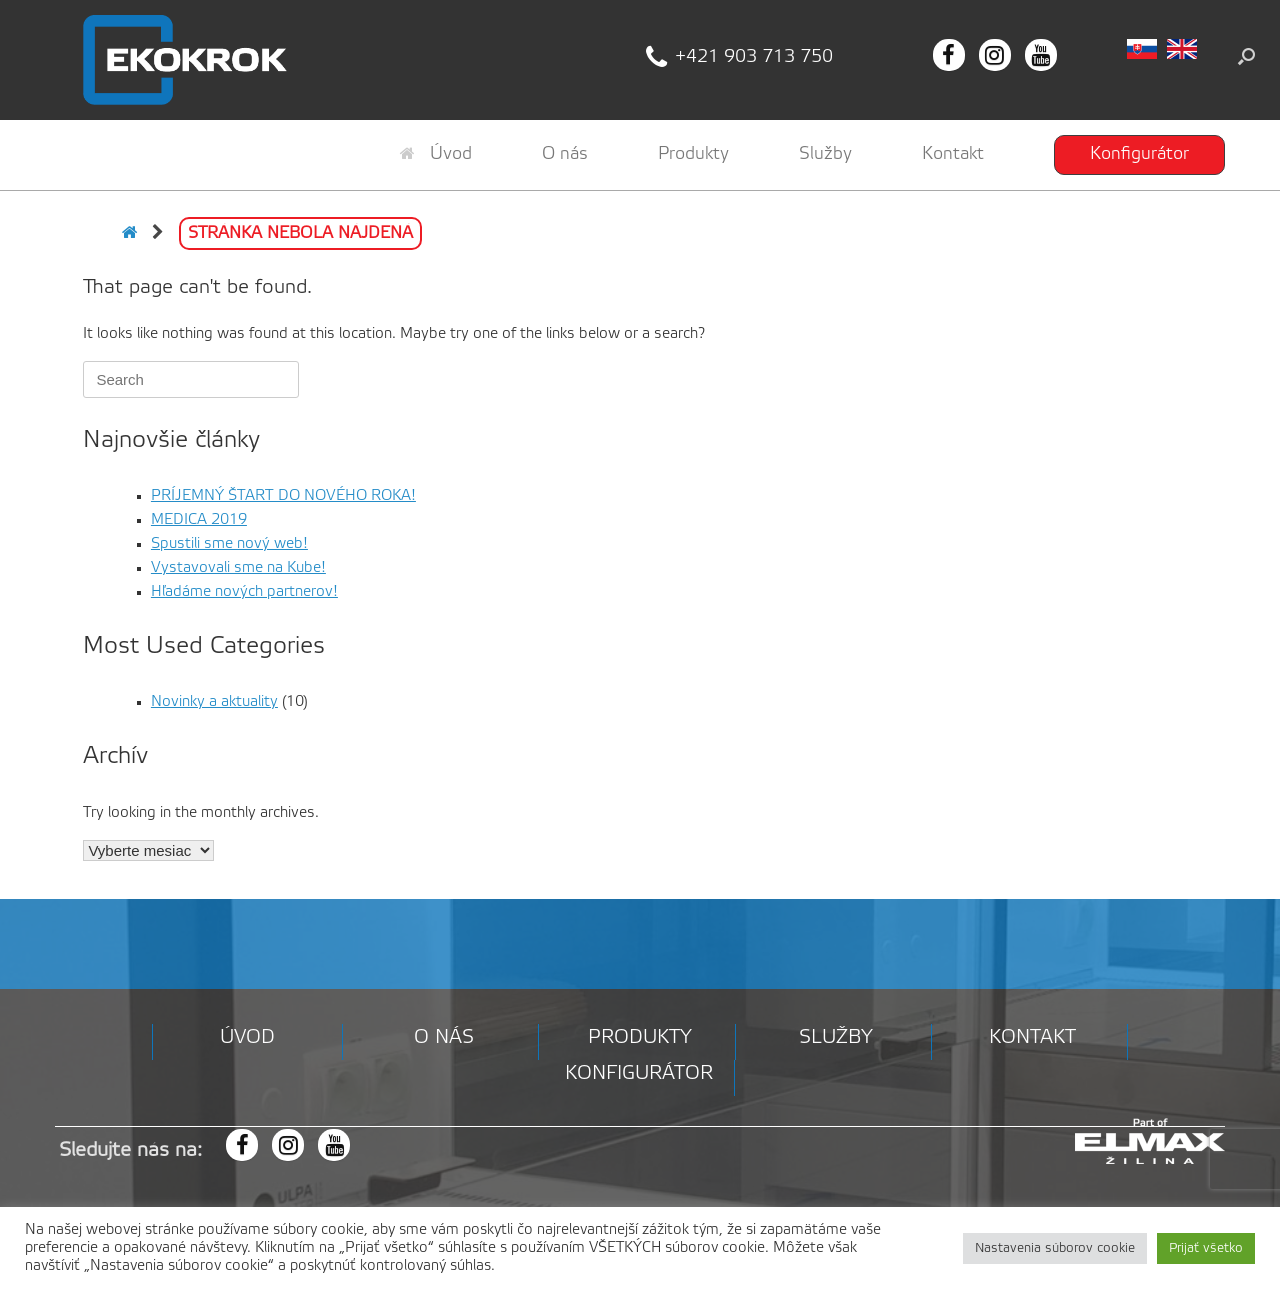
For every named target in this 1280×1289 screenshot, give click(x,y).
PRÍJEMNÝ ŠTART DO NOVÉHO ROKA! (283, 496)
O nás (565, 154)
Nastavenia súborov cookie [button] (1055, 1248)
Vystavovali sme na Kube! (238, 568)
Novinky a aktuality (214, 702)
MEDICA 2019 (199, 520)
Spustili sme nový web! (229, 544)
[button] (1246, 56)
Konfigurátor (1139, 154)
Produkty (693, 154)
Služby (825, 154)
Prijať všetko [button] (1206, 1248)
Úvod (436, 154)
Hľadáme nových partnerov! (244, 592)
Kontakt (953, 154)
